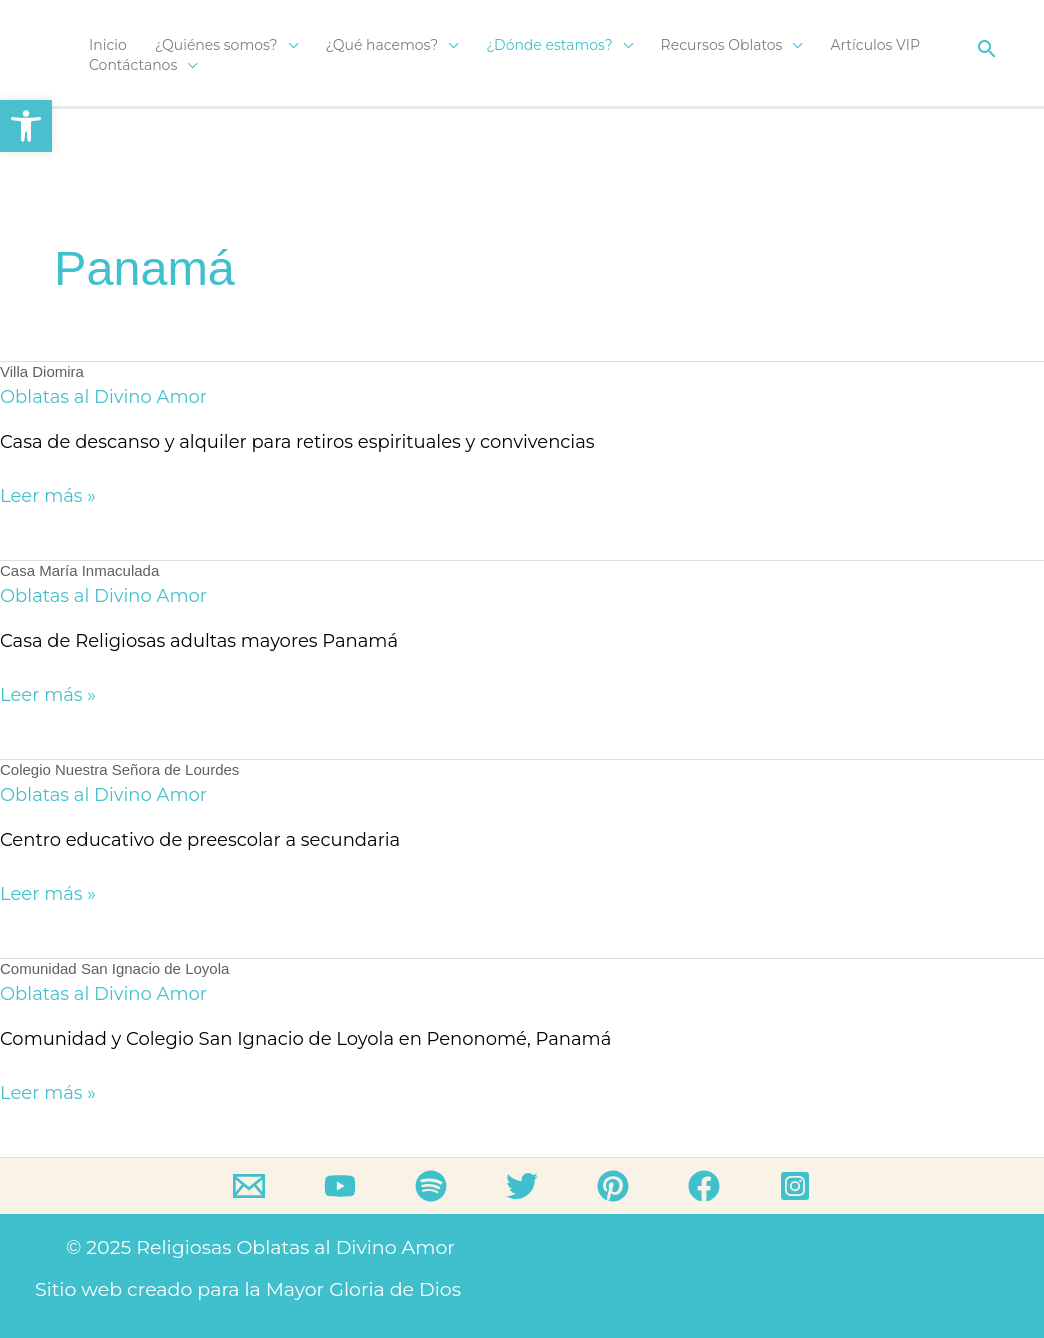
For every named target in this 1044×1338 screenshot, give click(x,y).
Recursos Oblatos (722, 45)
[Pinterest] (613, 1186)
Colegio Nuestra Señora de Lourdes (119, 769)
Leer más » (48, 495)
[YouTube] (340, 1186)
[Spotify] (431, 1186)
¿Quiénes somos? (216, 45)
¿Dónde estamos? (549, 45)
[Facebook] (704, 1186)
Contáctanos (133, 65)
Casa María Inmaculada (79, 570)
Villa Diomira (42, 371)
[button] (987, 48)
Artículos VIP (875, 45)
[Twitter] (522, 1186)
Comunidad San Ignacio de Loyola (114, 968)
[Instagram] (795, 1186)
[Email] (249, 1186)
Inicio (108, 45)
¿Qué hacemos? (382, 45)
